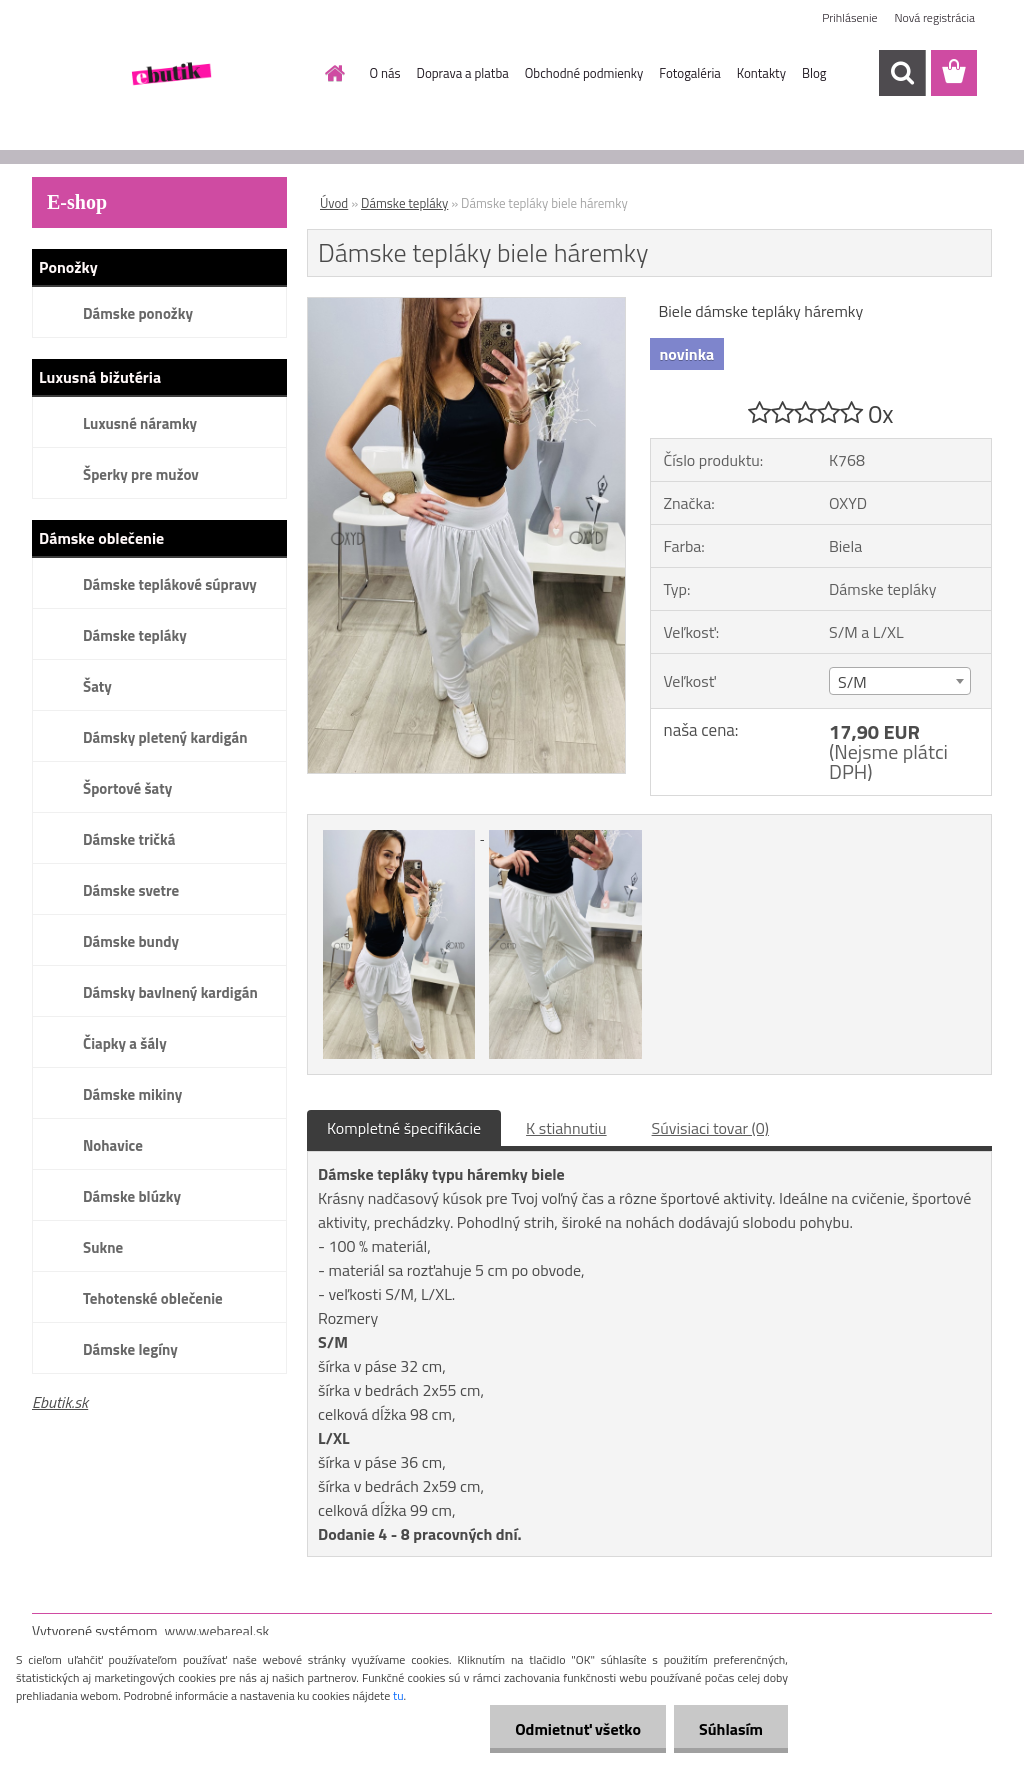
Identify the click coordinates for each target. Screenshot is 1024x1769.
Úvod (334, 203)
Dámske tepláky (135, 635)
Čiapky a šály (125, 1043)
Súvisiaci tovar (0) (710, 1128)
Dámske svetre (131, 890)
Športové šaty (127, 788)
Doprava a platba (463, 73)
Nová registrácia (934, 17)
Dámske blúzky (132, 1196)
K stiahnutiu (566, 1128)
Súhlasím (731, 1729)
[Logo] (169, 74)
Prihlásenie (849, 17)
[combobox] (900, 681)
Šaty (97, 686)
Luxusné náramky (140, 423)
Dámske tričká (129, 839)
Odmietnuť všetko (578, 1729)
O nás (385, 73)
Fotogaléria (689, 73)
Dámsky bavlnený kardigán (170, 992)
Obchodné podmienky (584, 73)
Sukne (103, 1247)
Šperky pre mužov (141, 474)
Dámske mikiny (132, 1094)
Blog (814, 73)
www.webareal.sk (217, 1630)
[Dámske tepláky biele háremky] (466, 306)
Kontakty (761, 73)
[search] (902, 73)
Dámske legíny (130, 1349)
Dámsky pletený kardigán (165, 737)
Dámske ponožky (138, 313)
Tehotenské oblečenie (153, 1298)
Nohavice (113, 1145)
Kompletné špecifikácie (404, 1128)
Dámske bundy (131, 941)
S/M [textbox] (852, 682)
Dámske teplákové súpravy (170, 584)
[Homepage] (332, 73)
